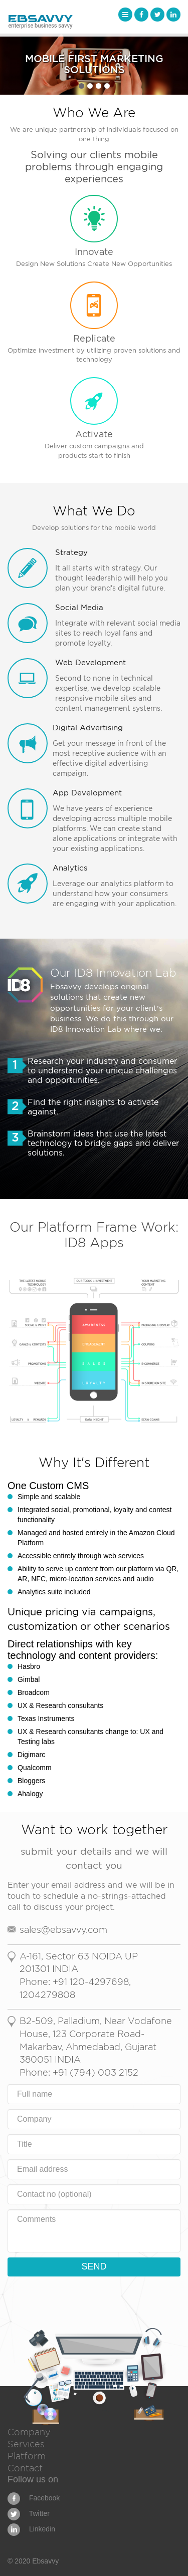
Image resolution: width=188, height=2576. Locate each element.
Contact (25, 2468)
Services (26, 2444)
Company (29, 2432)
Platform (27, 2456)
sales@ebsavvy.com (63, 1929)
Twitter (29, 2513)
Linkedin (31, 2529)
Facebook (34, 2498)
